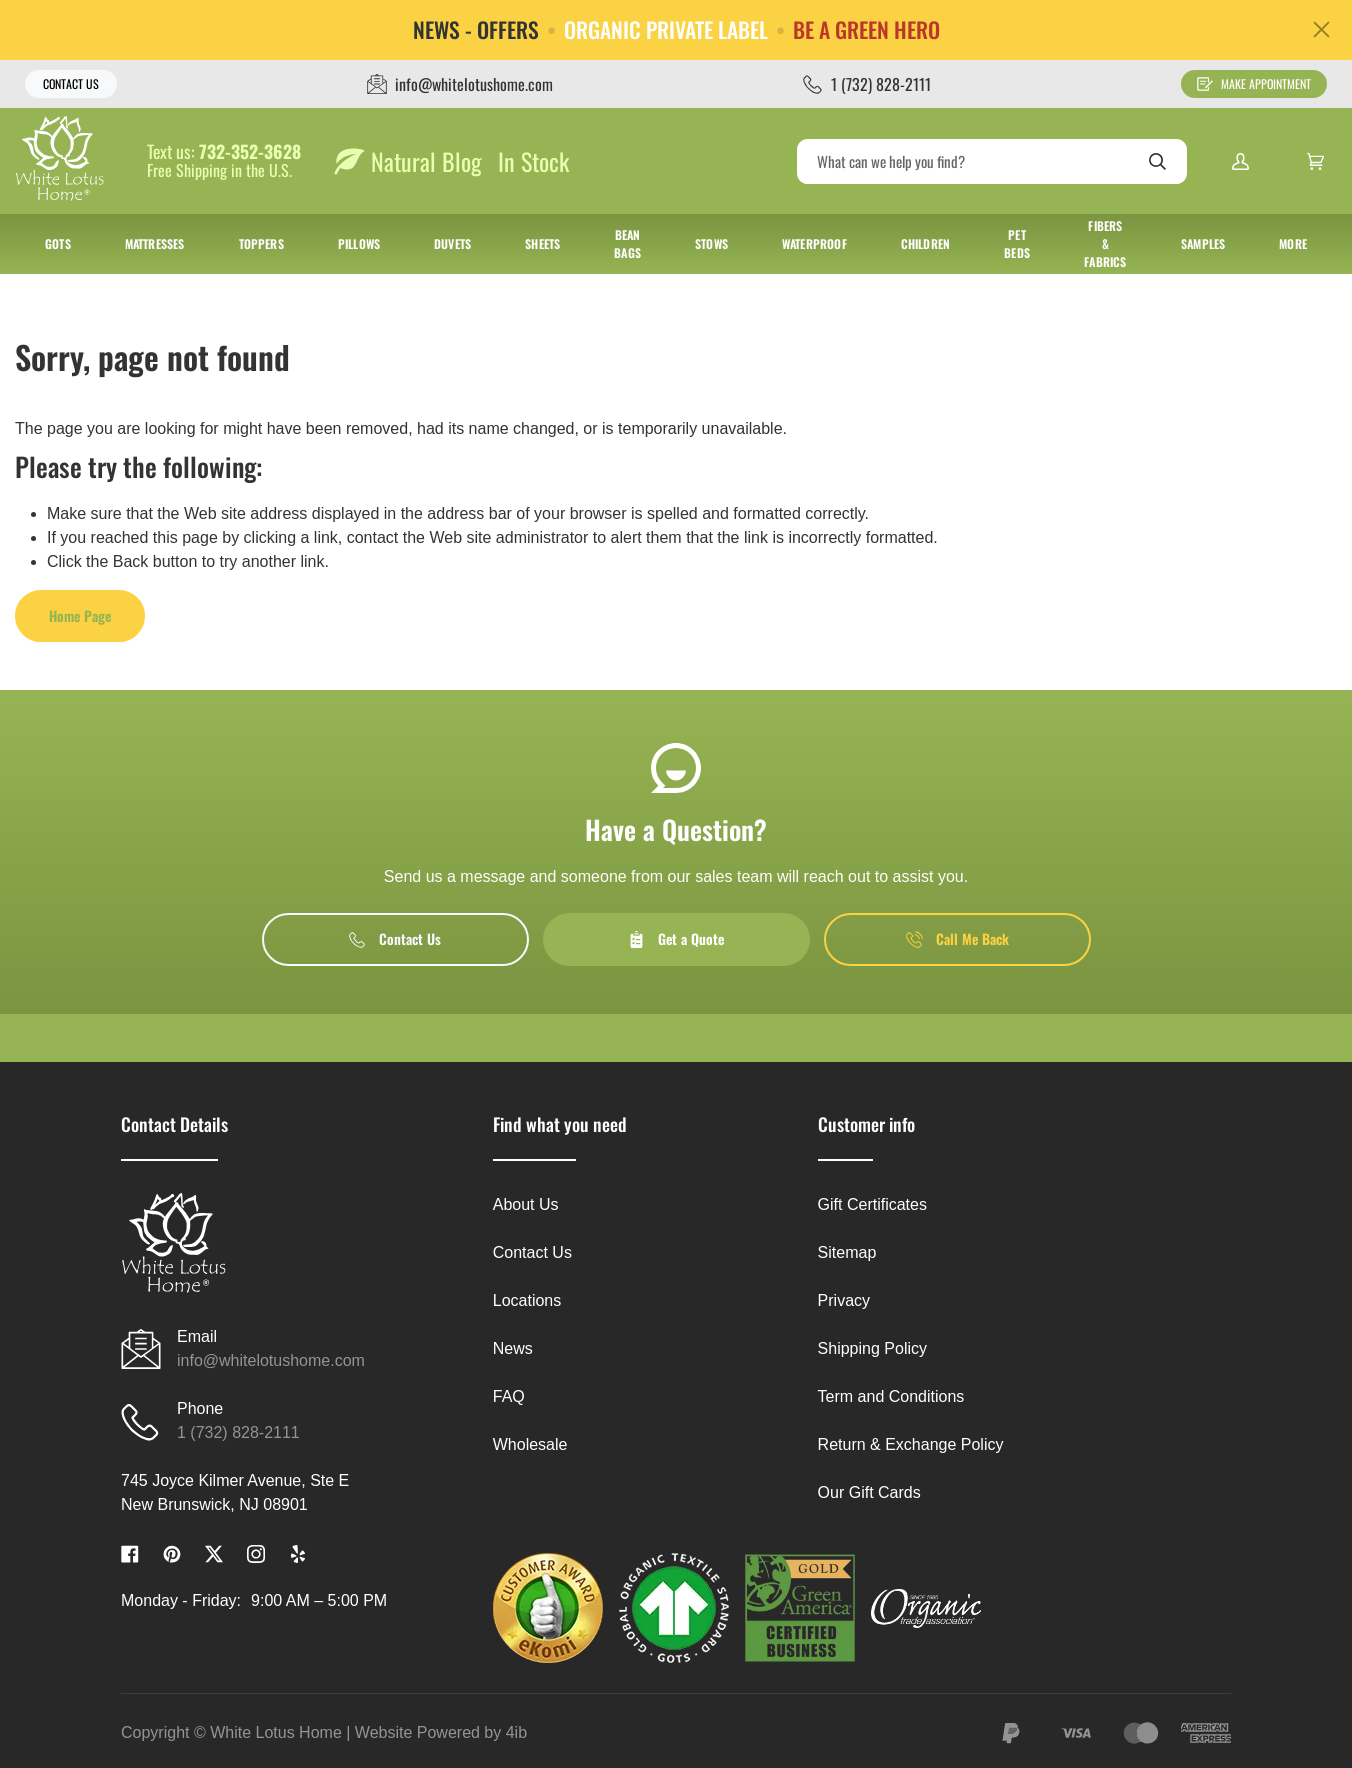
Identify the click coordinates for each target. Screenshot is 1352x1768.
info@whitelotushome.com (271, 1360)
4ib (516, 1732)
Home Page (80, 615)
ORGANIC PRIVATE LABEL (666, 30)
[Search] (992, 161)
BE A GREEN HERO (866, 30)
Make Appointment (1254, 83)
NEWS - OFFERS (476, 30)
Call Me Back (957, 938)
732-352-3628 (250, 152)
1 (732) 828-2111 (238, 1432)
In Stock (533, 161)
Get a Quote (676, 938)
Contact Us (71, 83)
